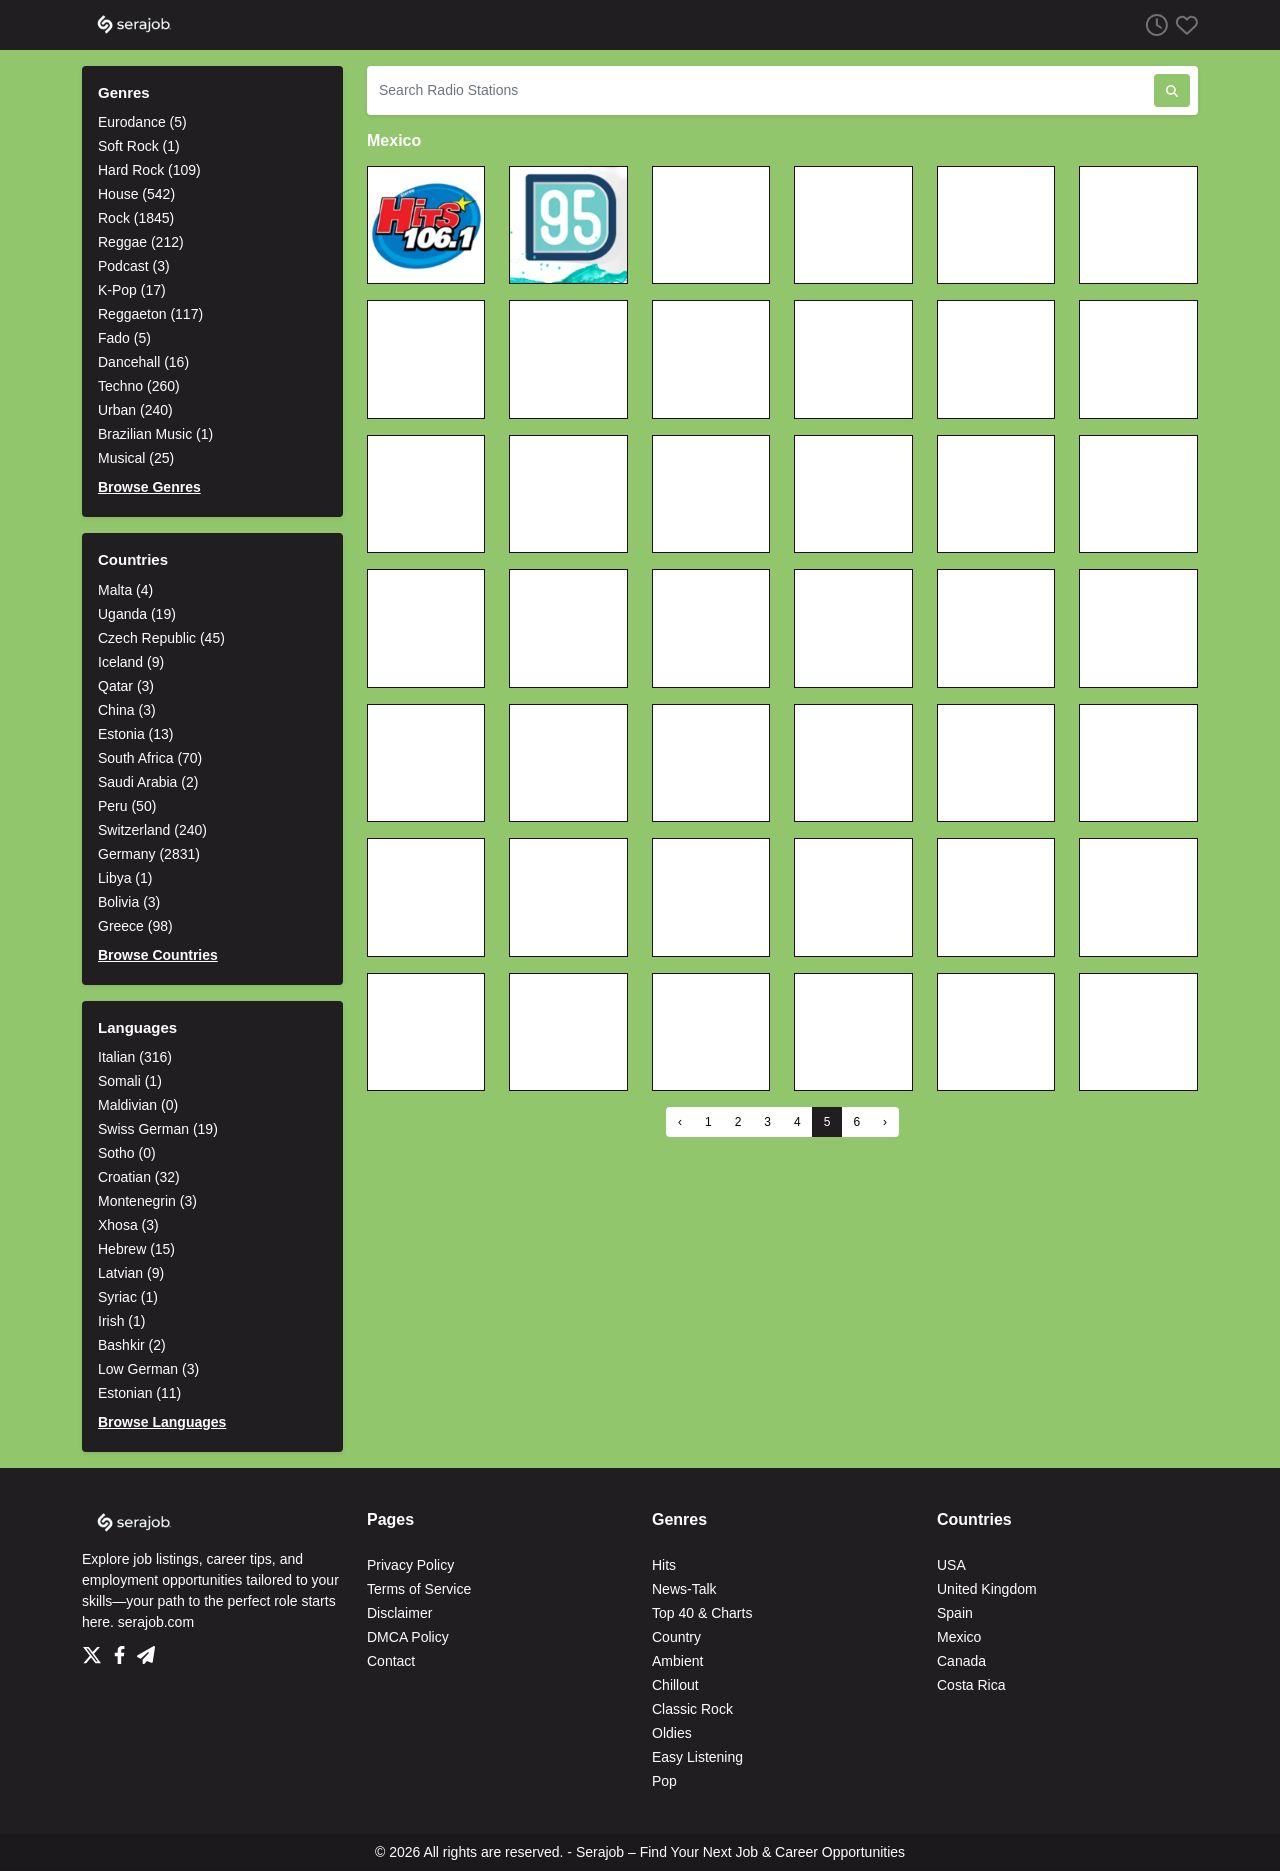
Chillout (675, 1685)
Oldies (672, 1733)
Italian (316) (135, 1057)
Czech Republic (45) (161, 638)
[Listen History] (1153, 24)
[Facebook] (123, 1650)
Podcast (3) (134, 266)
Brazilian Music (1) (155, 434)
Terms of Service (419, 1589)
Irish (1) (121, 1321)
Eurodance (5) (142, 122)
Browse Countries (158, 955)
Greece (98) (135, 926)
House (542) (136, 194)
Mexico (959, 1637)
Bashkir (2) (132, 1345)
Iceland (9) (131, 662)
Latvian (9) (131, 1273)
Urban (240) (135, 410)
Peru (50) (127, 806)
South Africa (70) (150, 758)
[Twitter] (96, 1650)
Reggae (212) (141, 242)
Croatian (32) (139, 1177)
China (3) (127, 710)
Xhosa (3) (128, 1225)
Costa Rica (971, 1685)
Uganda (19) (137, 614)
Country (676, 1637)
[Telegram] (146, 1650)
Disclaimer (399, 1613)
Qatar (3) (126, 686)
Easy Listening (697, 1757)
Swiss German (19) (158, 1129)
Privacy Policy (410, 1565)
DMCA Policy (408, 1637)
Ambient (677, 1661)
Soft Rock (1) (139, 146)
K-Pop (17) (132, 290)
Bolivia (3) (129, 902)
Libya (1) (125, 878)
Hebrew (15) (136, 1249)
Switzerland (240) (152, 830)
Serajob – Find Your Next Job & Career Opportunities (740, 1852)
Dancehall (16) (143, 362)
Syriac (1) (128, 1297)
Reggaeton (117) (150, 314)
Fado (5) (124, 338)
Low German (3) (148, 1369)
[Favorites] (1183, 24)
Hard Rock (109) (149, 170)
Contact (391, 1661)
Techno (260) (139, 386)
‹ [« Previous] (680, 1122)
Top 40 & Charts (702, 1613)
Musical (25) (136, 458)
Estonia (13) (135, 734)
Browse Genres (149, 487)
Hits (664, 1565)
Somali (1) (130, 1081)
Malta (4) (125, 590)
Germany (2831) (149, 854)
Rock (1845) (136, 218)
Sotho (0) (127, 1153)
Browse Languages (162, 1422)
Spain (955, 1613)
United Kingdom (987, 1589)
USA (951, 1565)
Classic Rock (692, 1709)
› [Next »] (885, 1122)
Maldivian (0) (138, 1105)
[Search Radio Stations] (760, 90)
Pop (664, 1781)
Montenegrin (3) (147, 1201)
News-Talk (684, 1589)
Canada (961, 1661)
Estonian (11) (139, 1393)
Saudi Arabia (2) (148, 782)
